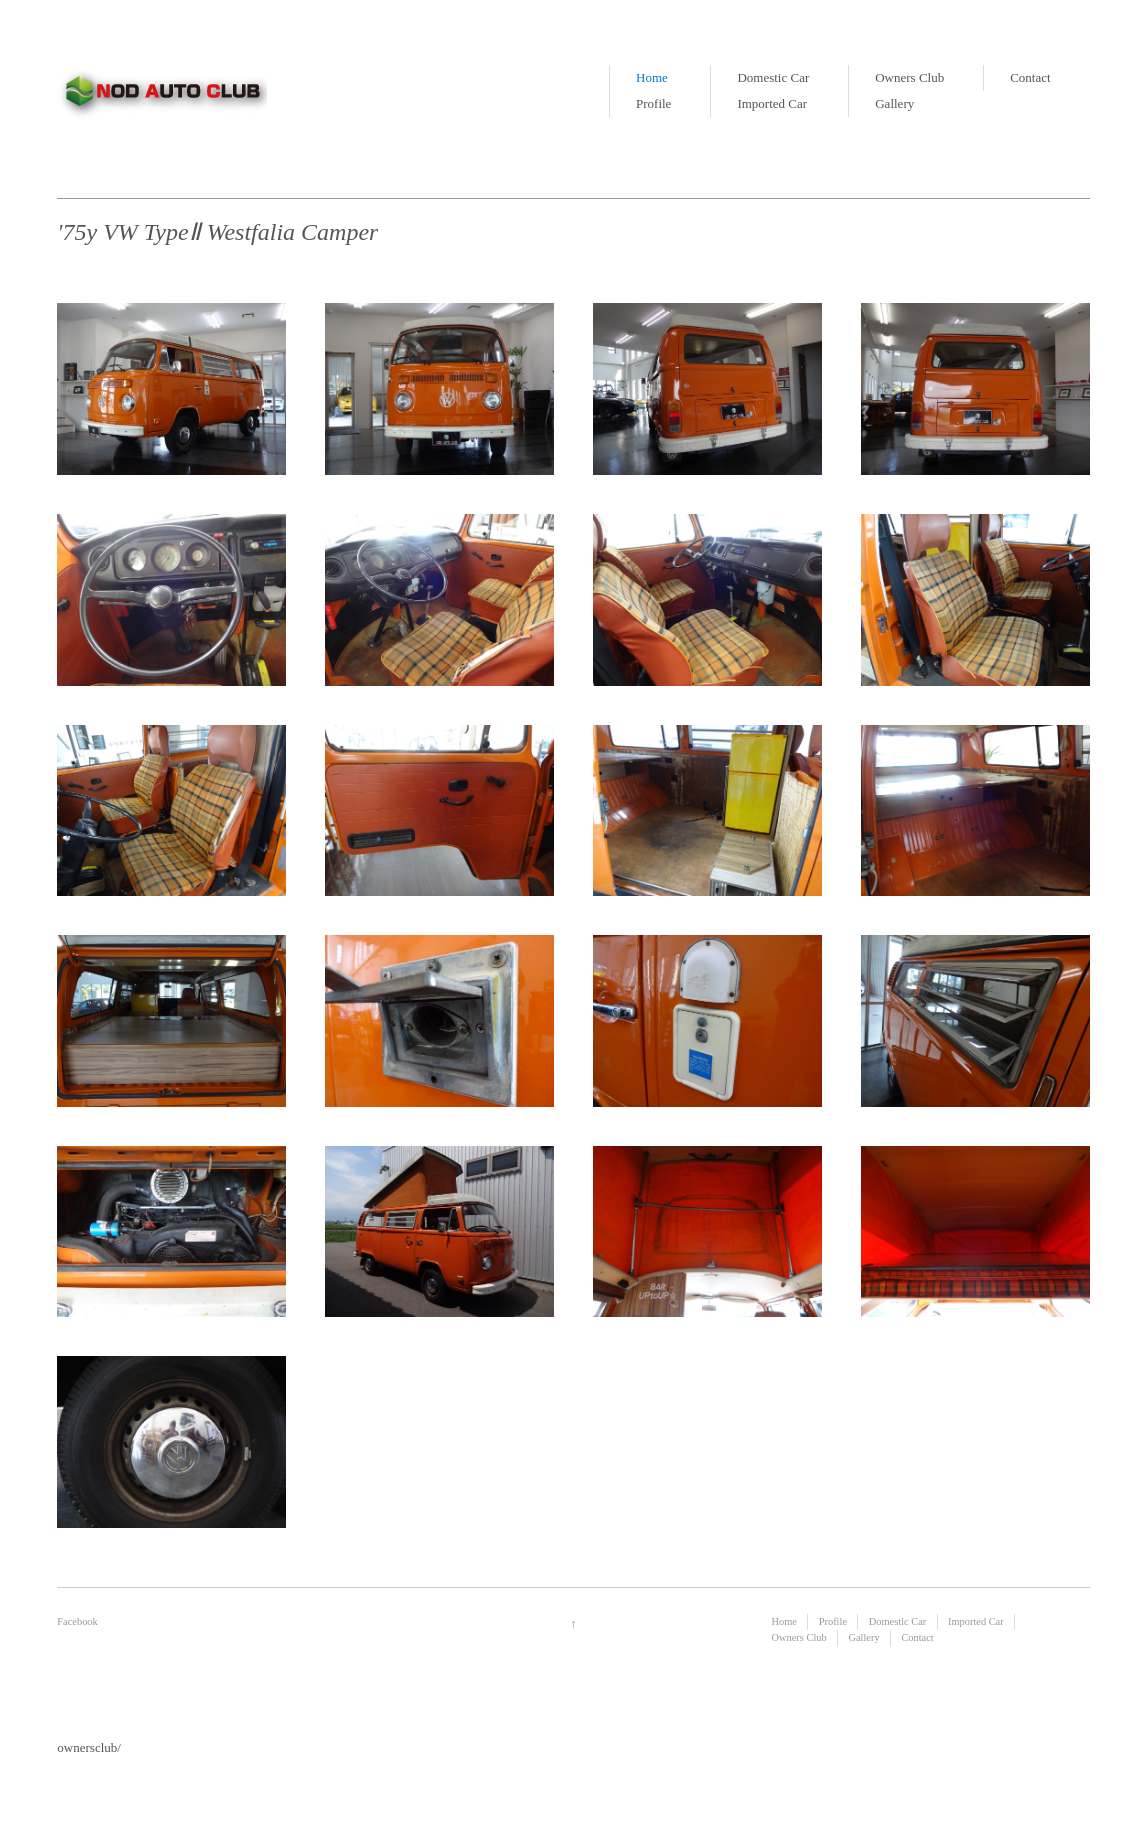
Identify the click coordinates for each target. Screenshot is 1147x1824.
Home (652, 77)
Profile (653, 103)
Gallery (894, 103)
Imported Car (772, 103)
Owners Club (909, 77)
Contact (1030, 77)
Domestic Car (773, 77)
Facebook (77, 1621)
